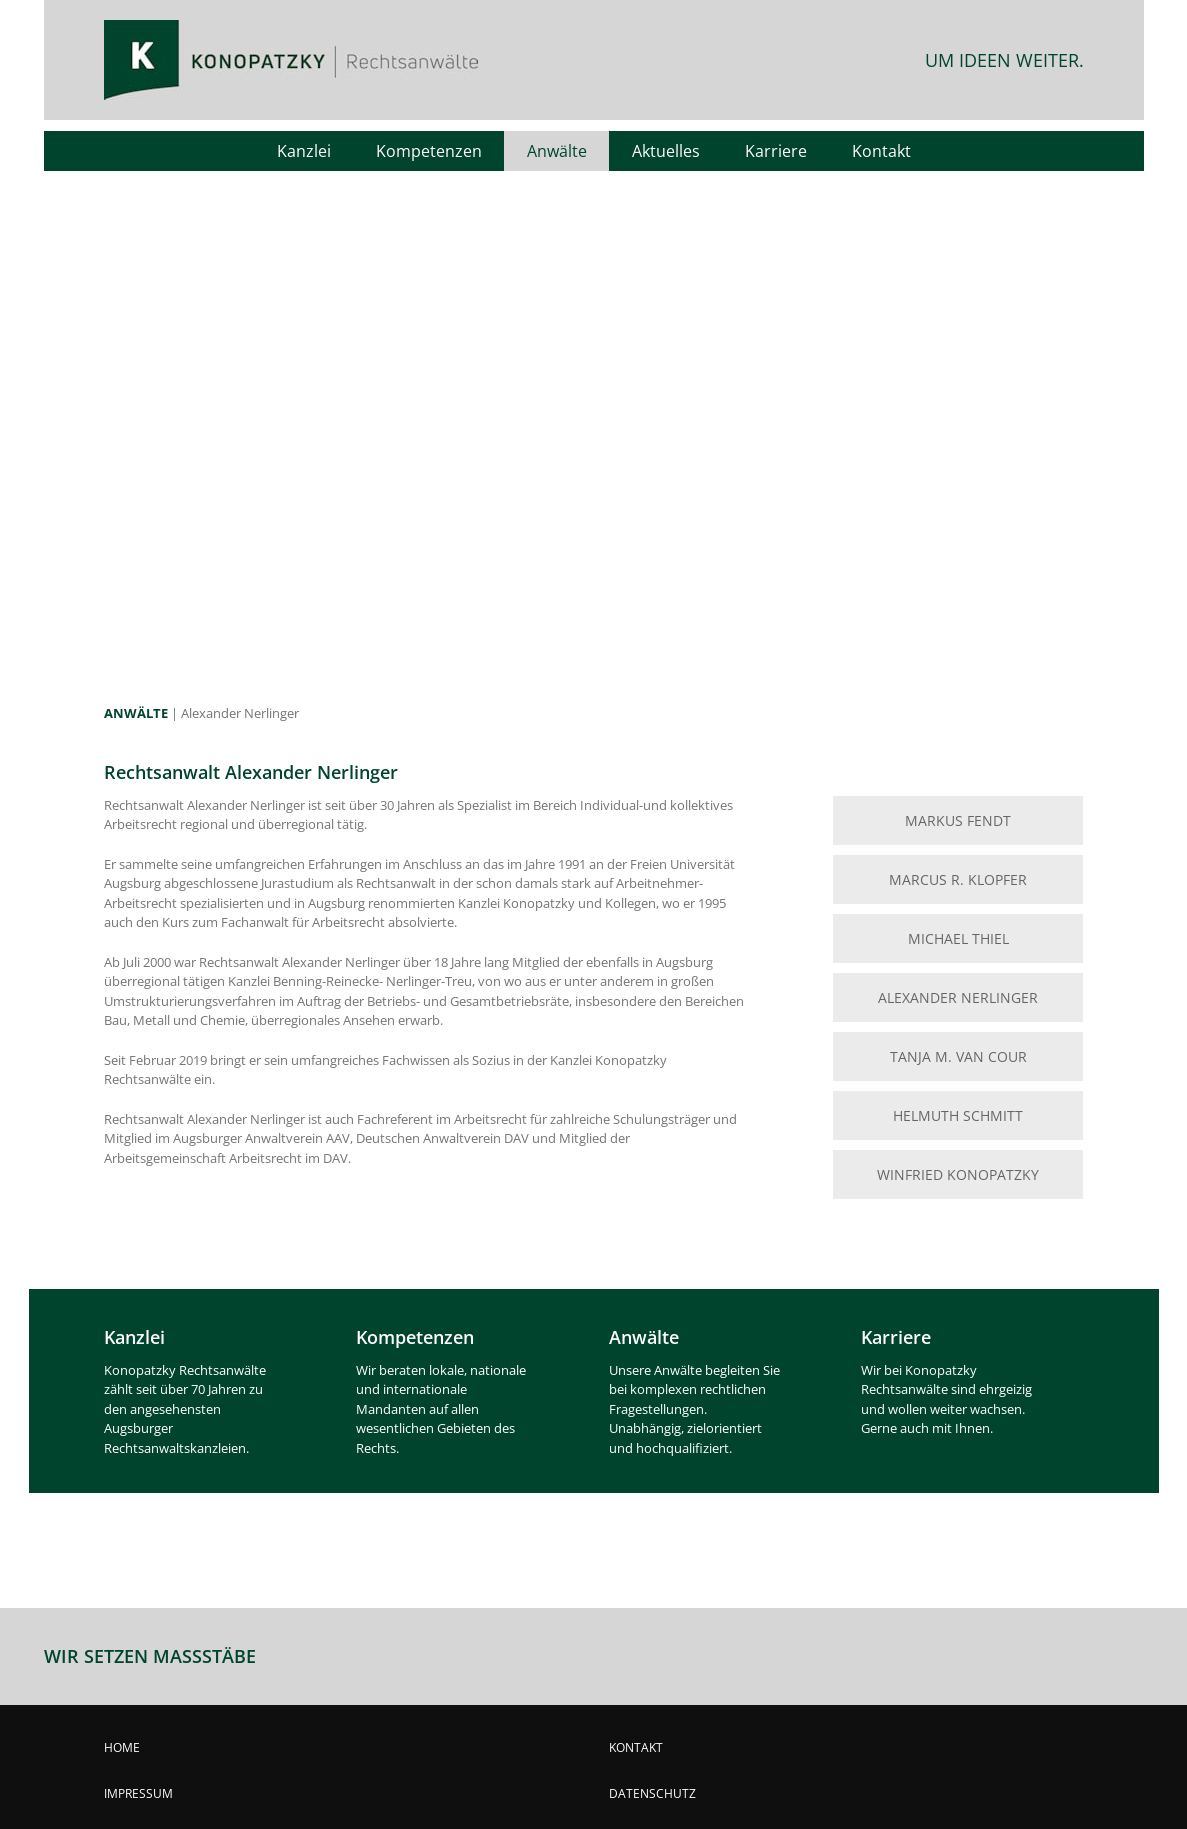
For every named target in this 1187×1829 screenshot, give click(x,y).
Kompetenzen (415, 1337)
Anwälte (644, 1337)
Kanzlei (134, 1337)
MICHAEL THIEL (958, 938)
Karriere (896, 1337)
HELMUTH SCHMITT (958, 1115)
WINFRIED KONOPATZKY (958, 1174)
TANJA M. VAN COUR (958, 1056)
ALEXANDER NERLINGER (958, 997)
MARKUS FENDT (958, 820)
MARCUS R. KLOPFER (958, 879)
